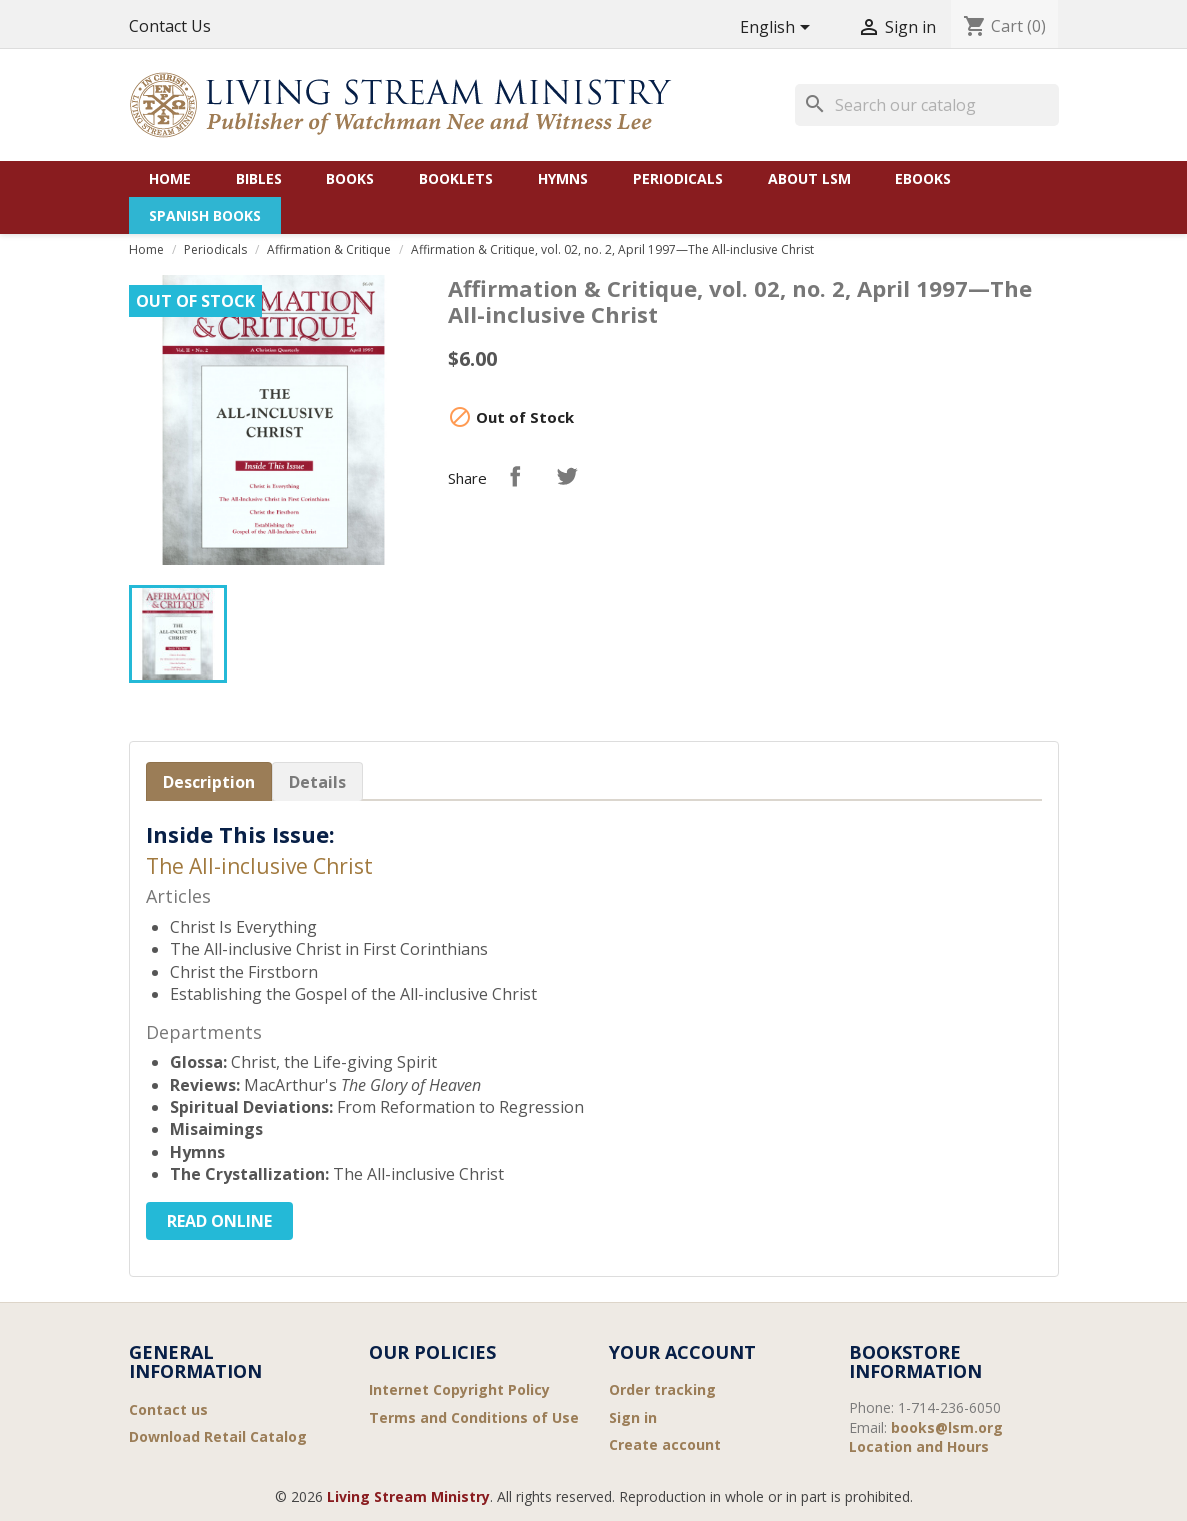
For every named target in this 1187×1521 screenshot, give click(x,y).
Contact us (168, 1409)
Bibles (259, 178)
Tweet (567, 476)
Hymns (563, 178)
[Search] (927, 105)
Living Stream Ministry (408, 1496)
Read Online (219, 1221)
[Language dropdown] (778, 28)
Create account (665, 1444)
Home (170, 178)
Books (350, 178)
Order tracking (662, 1389)
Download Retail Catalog (218, 1436)
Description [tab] (209, 782)
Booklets (456, 178)
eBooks (923, 178)
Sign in (633, 1417)
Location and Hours (919, 1446)
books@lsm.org (947, 1427)
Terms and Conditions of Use (474, 1417)
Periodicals (678, 178)
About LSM (809, 178)
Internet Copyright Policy (459, 1389)
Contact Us (170, 26)
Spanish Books (205, 215)
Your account (682, 1352)
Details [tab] (317, 782)
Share (515, 476)
